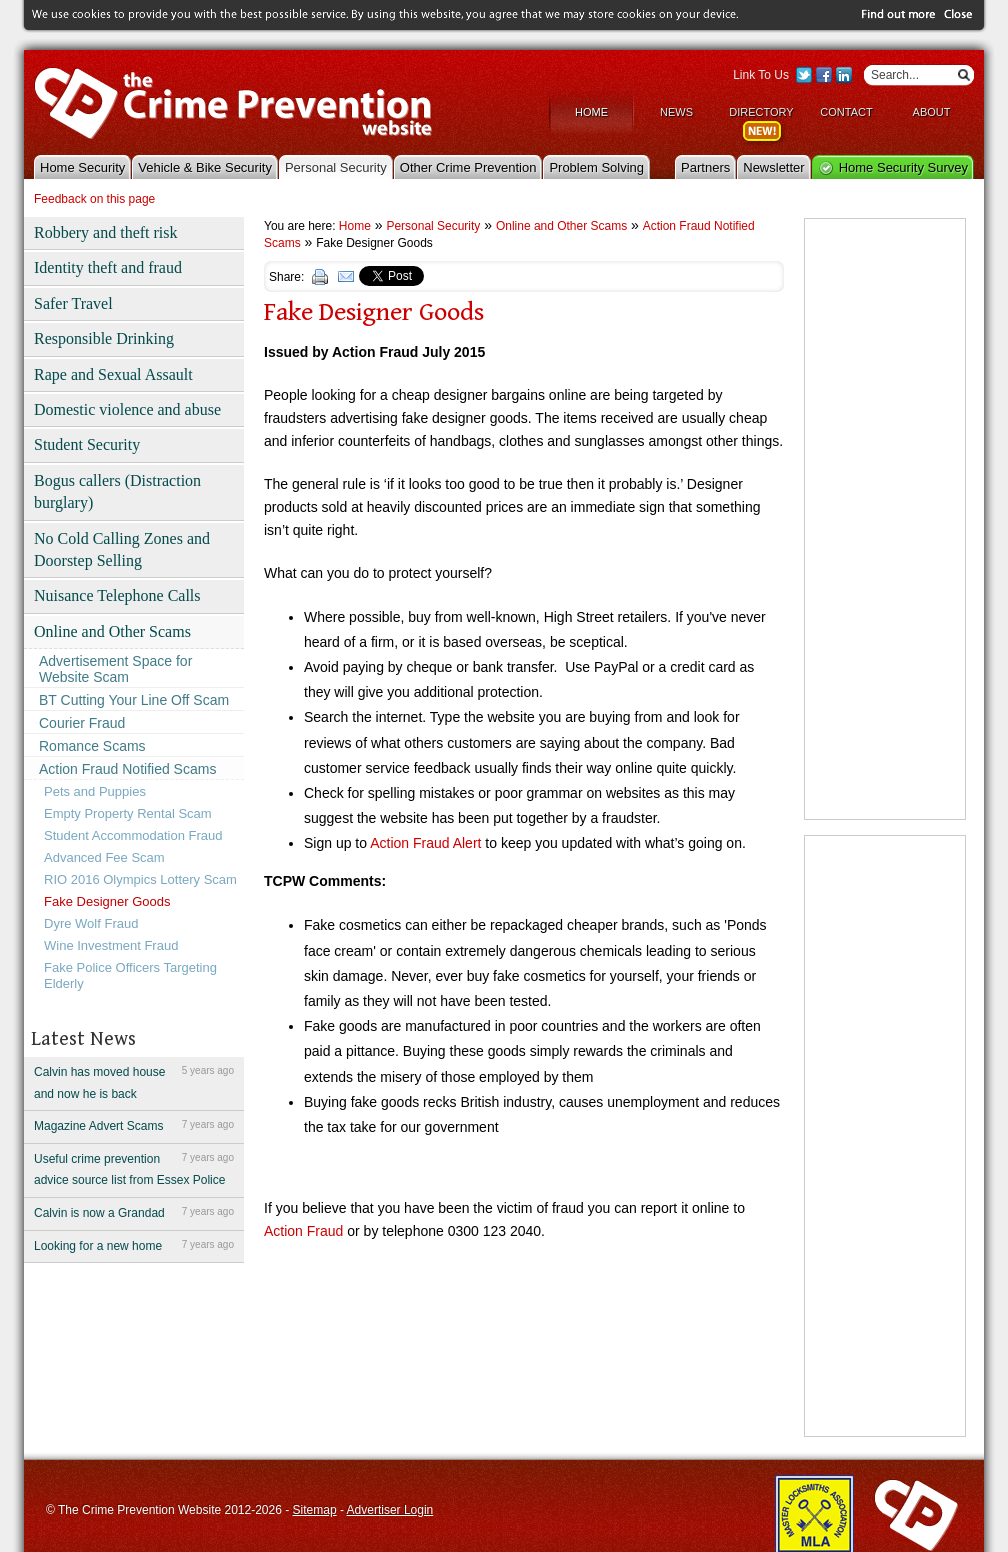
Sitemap (315, 1510)
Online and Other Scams (112, 631)
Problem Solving (596, 167)
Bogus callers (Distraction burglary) (117, 491)
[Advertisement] (872, 519)
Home (591, 112)
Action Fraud (303, 1231)
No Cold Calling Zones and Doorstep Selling (122, 549)
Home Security (82, 167)
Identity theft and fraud (108, 267)
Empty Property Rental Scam (128, 813)
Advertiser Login (390, 1510)
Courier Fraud (82, 723)
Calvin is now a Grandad (134, 1212)
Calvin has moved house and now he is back (134, 1081)
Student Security (87, 444)
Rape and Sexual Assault (113, 374)
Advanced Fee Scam (104, 857)
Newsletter (773, 167)
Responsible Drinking (104, 338)
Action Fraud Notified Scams (127, 769)
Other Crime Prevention (468, 167)
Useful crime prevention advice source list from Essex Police (134, 1168)
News (676, 112)
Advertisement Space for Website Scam (115, 669)
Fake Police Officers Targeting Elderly (130, 975)
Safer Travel (73, 303)
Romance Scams (92, 746)
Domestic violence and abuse (127, 409)
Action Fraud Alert (425, 843)
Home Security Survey (903, 167)
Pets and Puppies (95, 791)
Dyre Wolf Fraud (91, 923)
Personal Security (336, 167)
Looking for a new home (134, 1245)
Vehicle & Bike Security (205, 167)
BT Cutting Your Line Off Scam (134, 700)
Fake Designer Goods (107, 901)
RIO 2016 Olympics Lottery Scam (140, 879)
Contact (846, 112)
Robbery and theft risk (106, 232)
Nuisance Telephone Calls (117, 595)
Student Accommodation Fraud (133, 835)
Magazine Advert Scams (134, 1125)
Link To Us (761, 75)
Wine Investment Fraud (111, 945)
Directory (761, 112)
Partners (705, 167)
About (932, 112)
